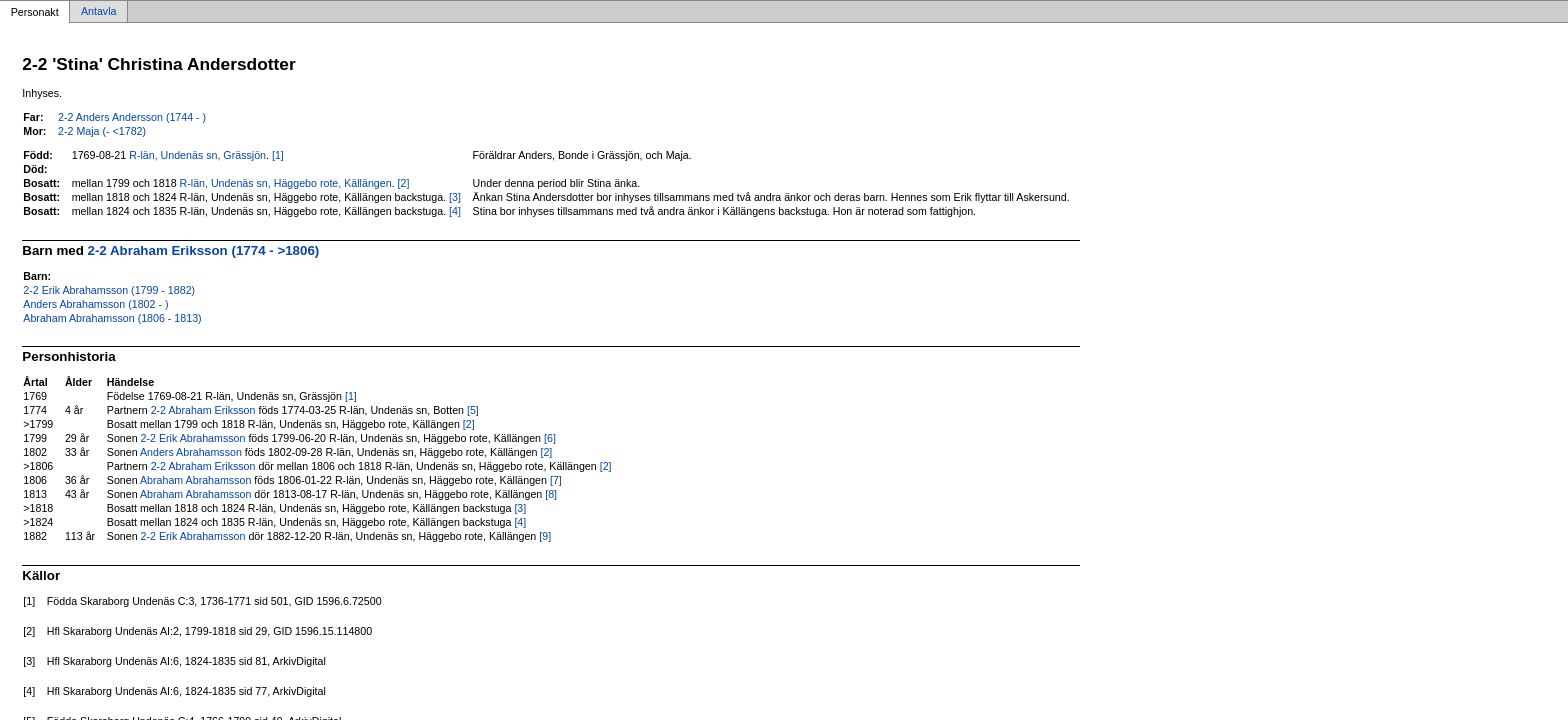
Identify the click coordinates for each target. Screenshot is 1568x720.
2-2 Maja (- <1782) (102, 131)
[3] (455, 197)
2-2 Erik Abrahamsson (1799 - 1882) (109, 290)
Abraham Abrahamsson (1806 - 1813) (112, 318)
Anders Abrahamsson (191, 452)
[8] (551, 494)
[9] (545, 536)
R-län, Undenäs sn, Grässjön (197, 155)
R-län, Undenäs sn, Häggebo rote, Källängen (286, 183)
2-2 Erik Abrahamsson (193, 438)
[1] (278, 155)
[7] (556, 480)
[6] (550, 438)
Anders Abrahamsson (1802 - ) (95, 304)
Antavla (99, 12)
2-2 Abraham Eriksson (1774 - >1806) (204, 250)
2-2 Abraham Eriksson (203, 410)
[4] (455, 211)
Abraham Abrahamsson (195, 480)
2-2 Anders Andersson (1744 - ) (132, 117)
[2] (404, 183)
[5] (473, 410)
